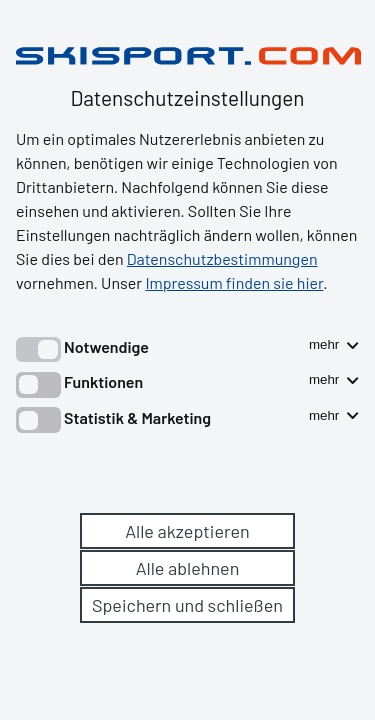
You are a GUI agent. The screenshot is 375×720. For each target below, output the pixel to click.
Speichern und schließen (187, 605)
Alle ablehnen (188, 568)
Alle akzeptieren (187, 531)
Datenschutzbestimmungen (222, 258)
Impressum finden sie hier (234, 282)
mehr (334, 344)
